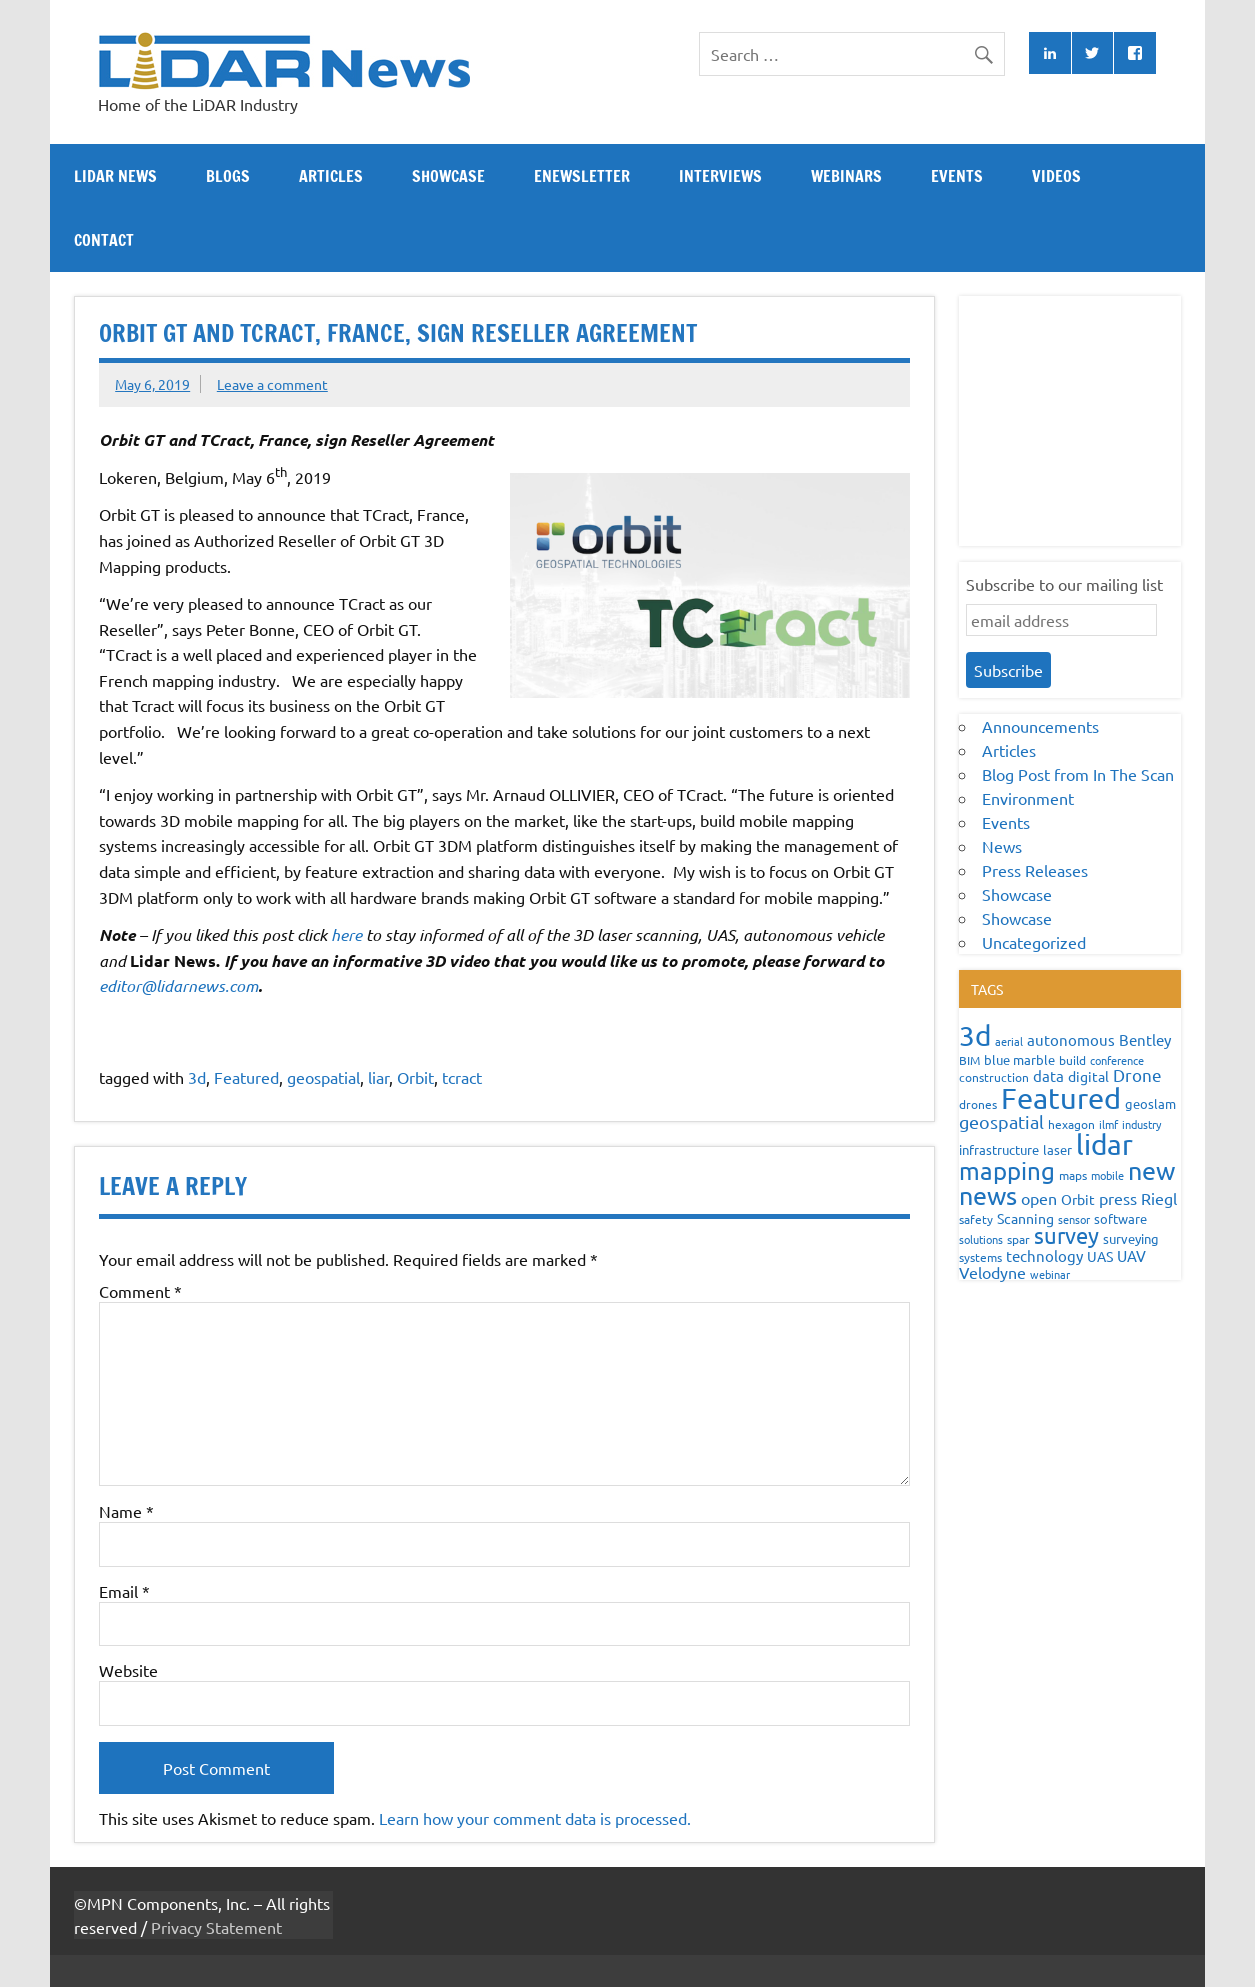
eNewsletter (582, 176)
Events (957, 176)
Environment (1028, 798)
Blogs (228, 176)
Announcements (1040, 726)
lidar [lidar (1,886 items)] (1104, 1144)
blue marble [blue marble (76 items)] (1019, 1059)
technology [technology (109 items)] (1044, 1255)
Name (126, 1511)
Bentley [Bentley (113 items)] (1145, 1039)
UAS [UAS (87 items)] (1100, 1256)
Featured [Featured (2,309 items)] (1061, 1098)
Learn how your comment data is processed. (535, 1818)
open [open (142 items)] (1039, 1198)
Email (124, 1591)
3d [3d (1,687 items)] (975, 1035)
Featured (246, 1077)
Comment (140, 1291)
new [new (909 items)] (1151, 1170)
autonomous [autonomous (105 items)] (1071, 1039)
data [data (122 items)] (1048, 1075)
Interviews (720, 176)
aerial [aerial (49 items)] (1009, 1041)
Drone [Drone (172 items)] (1137, 1074)
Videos (1056, 176)
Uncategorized (1034, 942)
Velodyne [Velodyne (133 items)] (992, 1272)
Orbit (415, 1077)
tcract (462, 1077)
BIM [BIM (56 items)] (969, 1060)
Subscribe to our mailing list (1064, 584)
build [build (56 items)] (1072, 1060)
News (1002, 846)
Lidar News (115, 176)
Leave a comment (272, 384)
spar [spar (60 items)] (1018, 1239)
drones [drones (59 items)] (978, 1104)
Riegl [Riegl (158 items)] (1159, 1198)
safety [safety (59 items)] (976, 1219)
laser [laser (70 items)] (1057, 1149)
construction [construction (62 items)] (994, 1077)
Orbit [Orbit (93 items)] (1078, 1199)
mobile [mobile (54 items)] (1107, 1175)
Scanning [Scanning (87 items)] (1025, 1218)
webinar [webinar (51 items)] (1050, 1274)
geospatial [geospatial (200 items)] (1001, 1121)
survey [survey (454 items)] (1066, 1235)
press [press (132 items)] (1118, 1198)
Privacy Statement (216, 1927)
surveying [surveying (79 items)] (1131, 1238)
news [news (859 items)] (988, 1195)
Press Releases (1035, 870)
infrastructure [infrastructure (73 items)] (999, 1149)
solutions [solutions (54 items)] (981, 1239)
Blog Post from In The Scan (1078, 774)
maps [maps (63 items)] (1073, 1175)
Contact (104, 240)
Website (128, 1670)
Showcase (448, 176)
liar (378, 1077)
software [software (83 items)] (1120, 1218)
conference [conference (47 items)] (1117, 1060)
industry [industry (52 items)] (1141, 1124)
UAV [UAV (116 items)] (1131, 1255)
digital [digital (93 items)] (1088, 1076)
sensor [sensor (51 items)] (1074, 1219)
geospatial (323, 1077)
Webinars (846, 176)
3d (197, 1077)
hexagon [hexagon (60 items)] (1071, 1124)
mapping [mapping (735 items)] (1007, 1170)
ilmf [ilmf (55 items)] (1108, 1124)
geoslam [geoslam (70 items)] (1150, 1103)
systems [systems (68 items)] (980, 1257)
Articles (331, 176)
